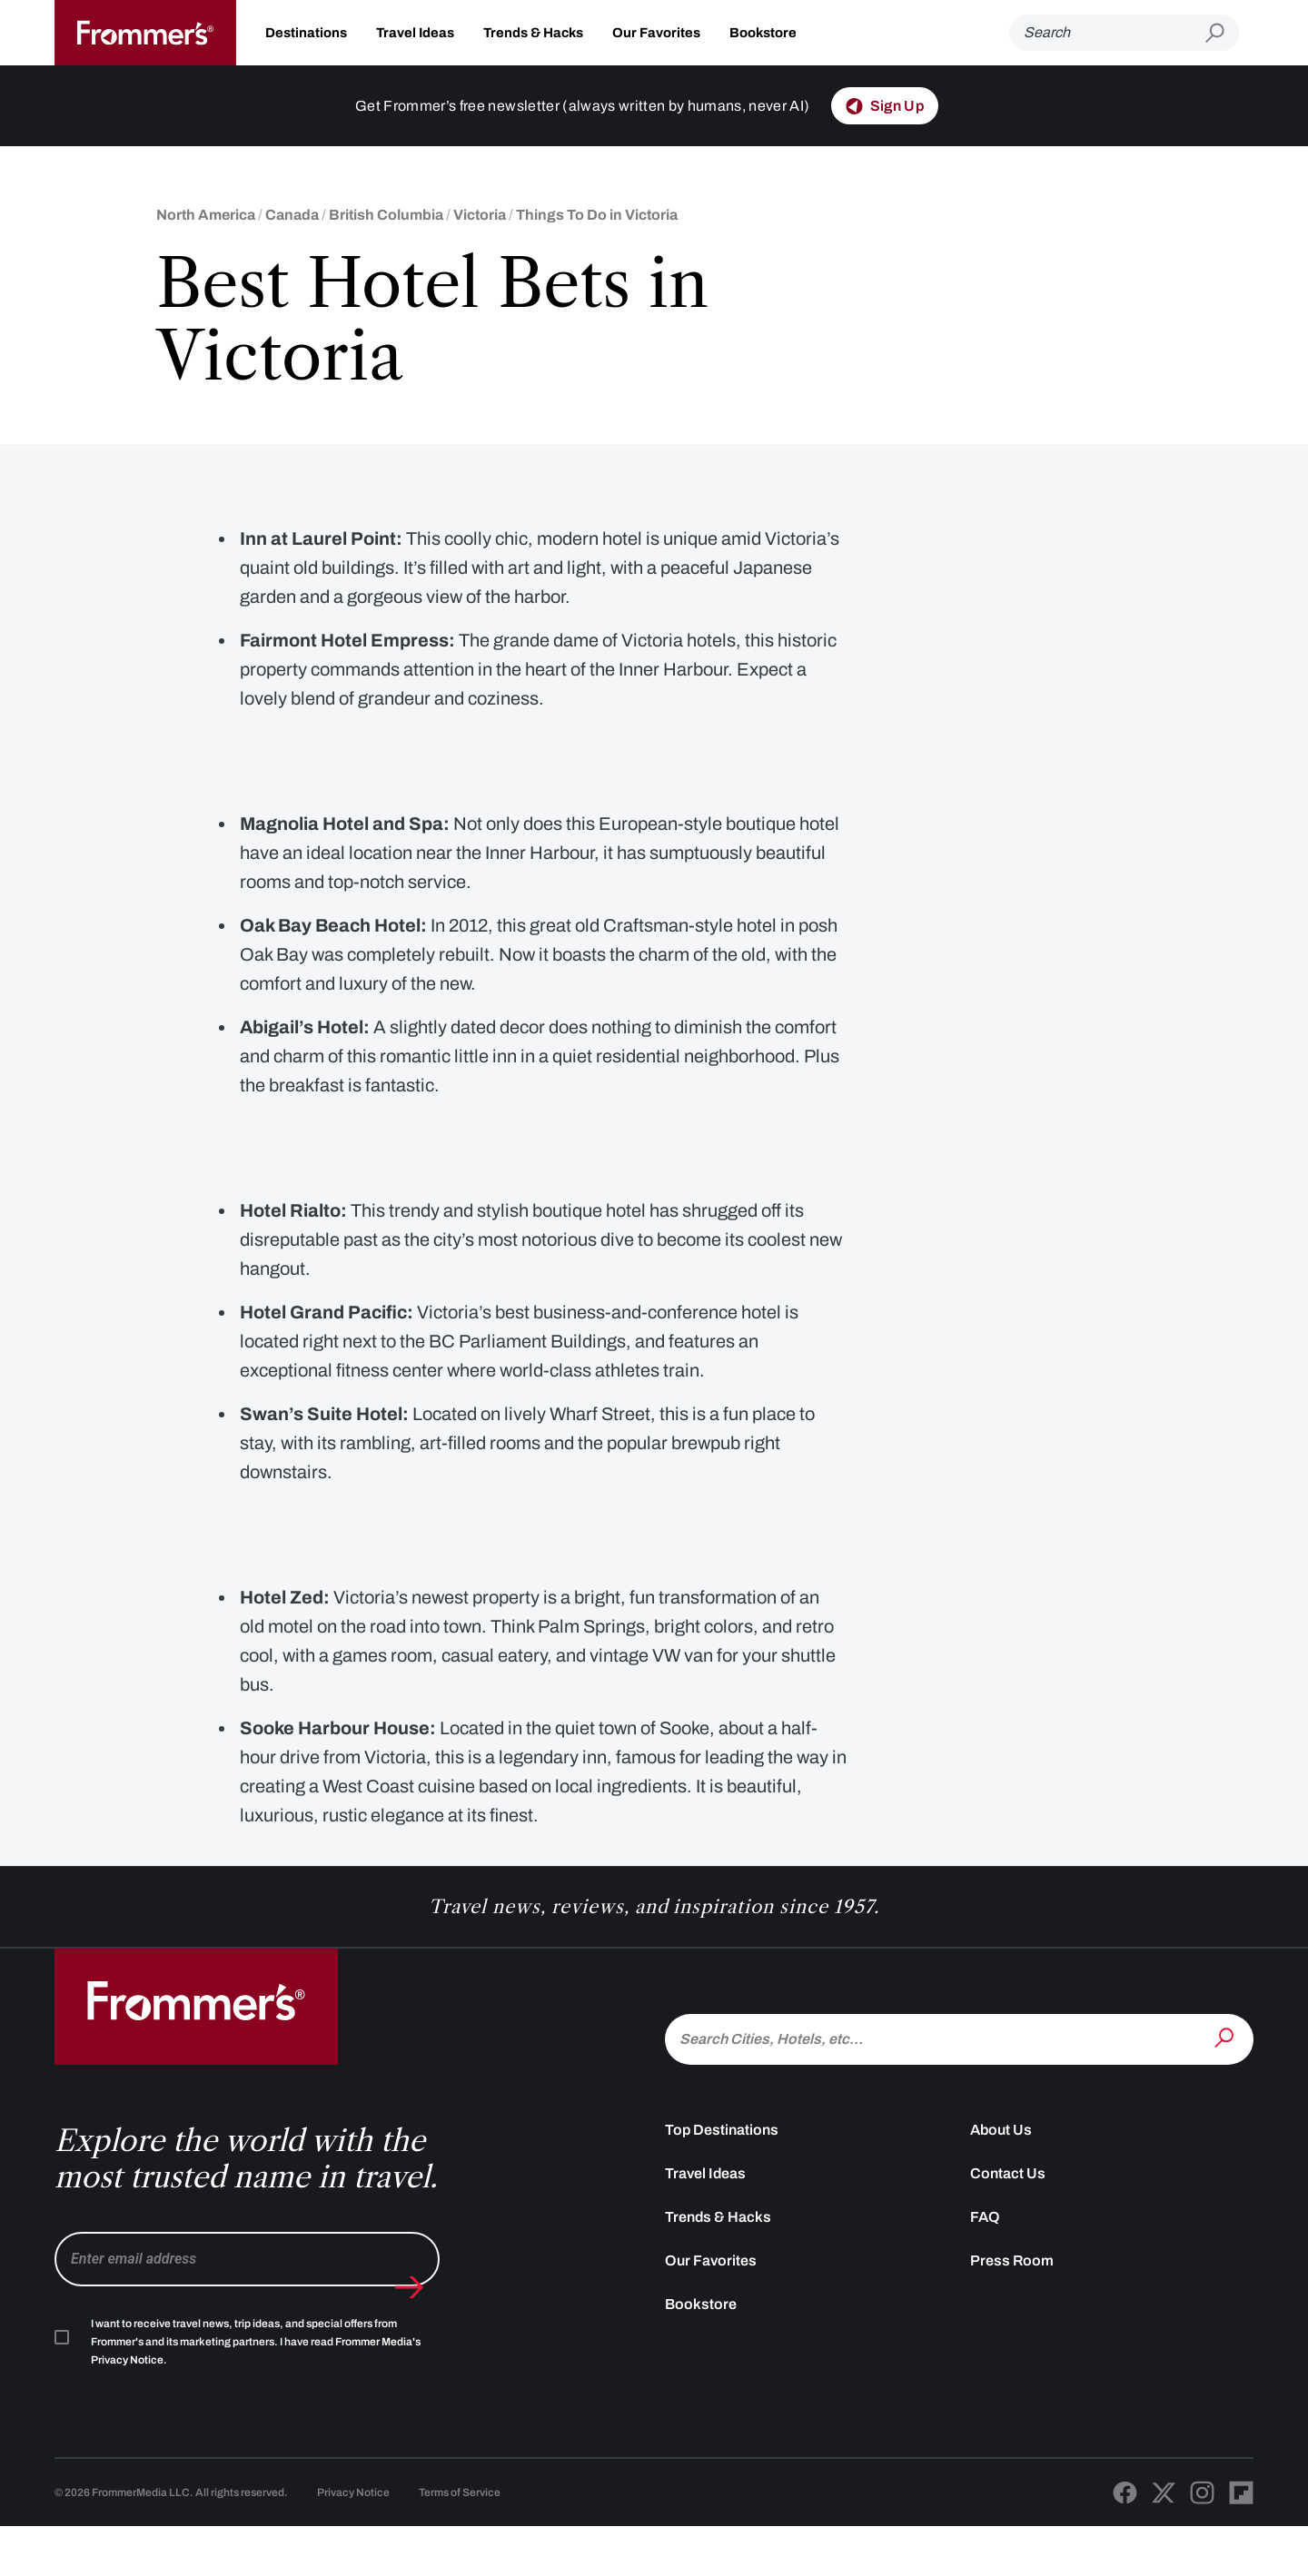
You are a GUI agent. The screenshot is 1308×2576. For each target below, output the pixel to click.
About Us (1001, 2178)
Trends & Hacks (533, 32)
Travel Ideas (415, 32)
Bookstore (763, 32)
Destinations (306, 32)
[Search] (1107, 33)
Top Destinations (721, 2178)
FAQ (985, 2266)
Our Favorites (656, 32)
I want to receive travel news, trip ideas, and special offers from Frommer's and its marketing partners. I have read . (256, 2390)
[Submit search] (1222, 33)
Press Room (1012, 2309)
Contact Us (1007, 2222)
